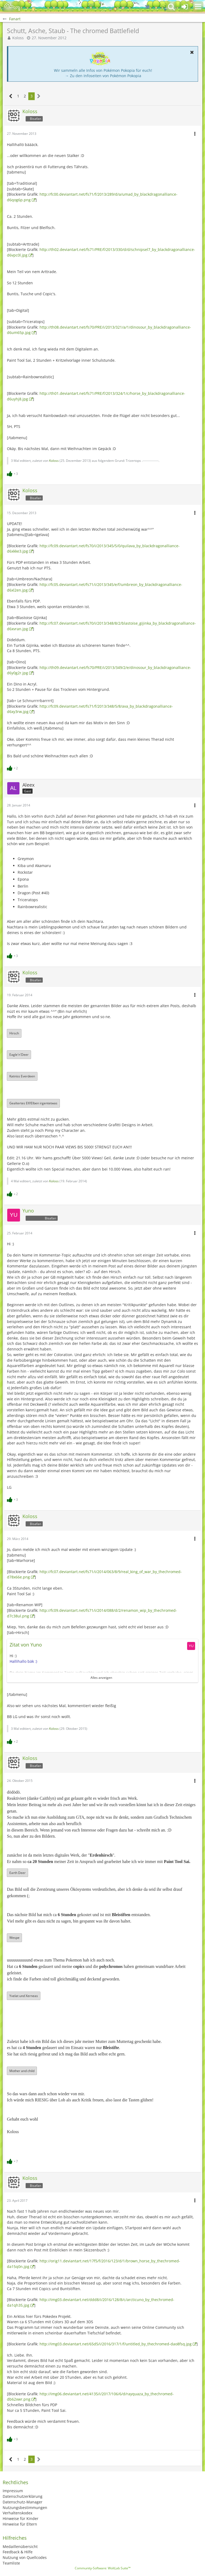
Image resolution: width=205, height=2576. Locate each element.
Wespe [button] (14, 1937)
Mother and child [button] (21, 2071)
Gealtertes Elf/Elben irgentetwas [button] (33, 1103)
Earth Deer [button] (17, 1872)
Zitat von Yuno (26, 1644)
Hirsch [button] (14, 1033)
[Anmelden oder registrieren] (184, 6)
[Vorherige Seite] (11, 96)
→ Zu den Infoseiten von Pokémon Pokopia (103, 75)
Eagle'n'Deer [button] (19, 1054)
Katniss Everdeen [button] (22, 1076)
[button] (198, 6)
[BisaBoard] (12, 6)
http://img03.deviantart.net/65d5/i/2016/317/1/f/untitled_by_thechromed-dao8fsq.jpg (116, 2343)
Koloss (18, 37)
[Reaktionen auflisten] (13, 473)
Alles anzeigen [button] (101, 1677)
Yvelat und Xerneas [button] (23, 1996)
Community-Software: (103, 2568)
